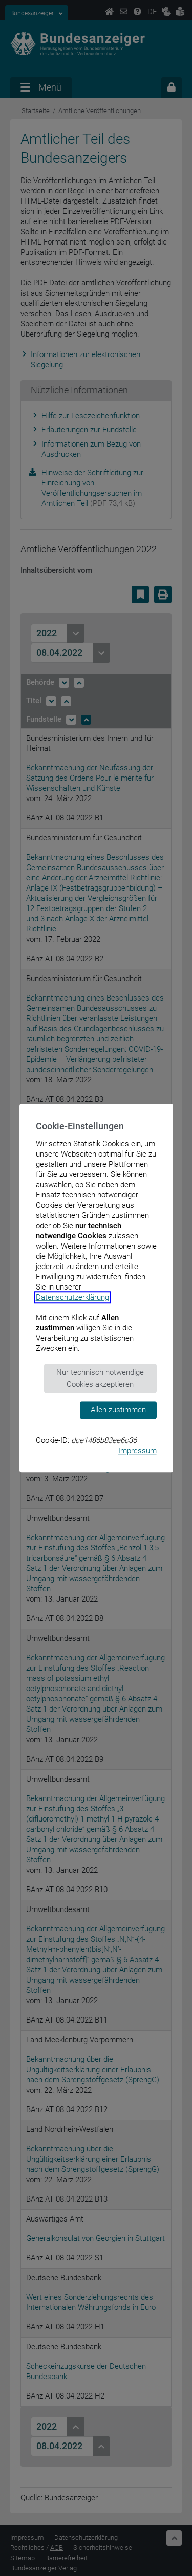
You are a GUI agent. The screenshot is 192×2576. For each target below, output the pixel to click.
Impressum (137, 1450)
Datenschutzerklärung (72, 1297)
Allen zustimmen (118, 1409)
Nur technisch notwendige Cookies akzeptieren (100, 1378)
